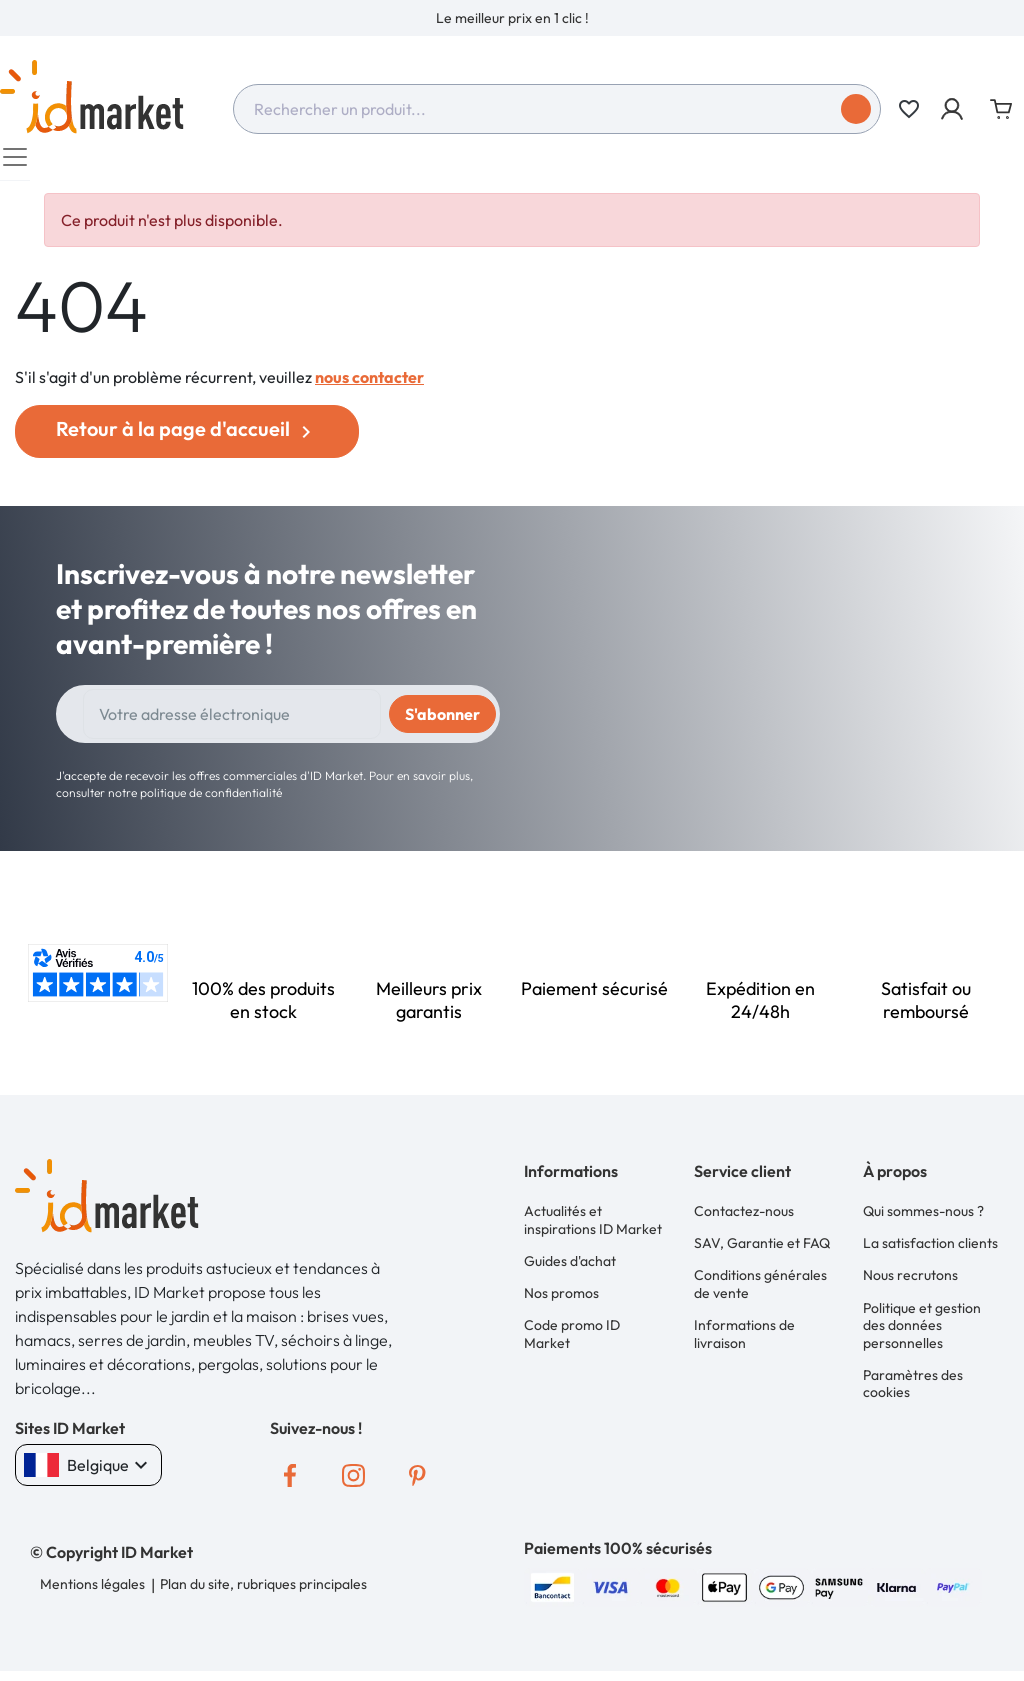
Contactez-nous (744, 1221)
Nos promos (561, 1299)
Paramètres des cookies (913, 1387)
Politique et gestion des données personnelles (922, 1329)
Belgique (88, 1475)
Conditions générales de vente (760, 1291)
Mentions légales (92, 1594)
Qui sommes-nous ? (923, 1221)
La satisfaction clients (930, 1251)
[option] (512, 18)
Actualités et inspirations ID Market (593, 1230)
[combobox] (557, 109)
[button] (953, 109)
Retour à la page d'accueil (187, 439)
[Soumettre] (856, 109)
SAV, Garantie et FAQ (762, 1251)
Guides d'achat (570, 1269)
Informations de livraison (744, 1339)
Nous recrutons (910, 1282)
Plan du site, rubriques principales (262, 1594)
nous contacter (369, 387)
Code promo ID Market (572, 1339)
